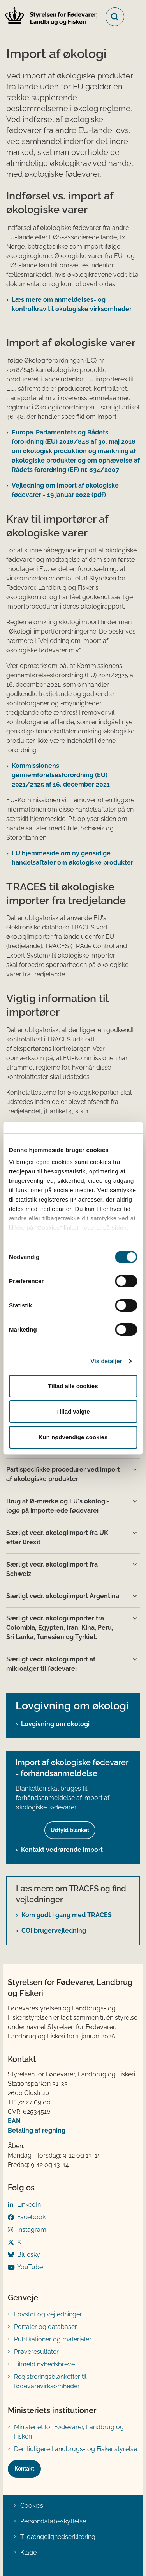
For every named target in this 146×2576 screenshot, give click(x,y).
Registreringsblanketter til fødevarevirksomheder (50, 2381)
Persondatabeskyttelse (53, 2521)
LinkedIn (29, 2204)
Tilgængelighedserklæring (57, 2536)
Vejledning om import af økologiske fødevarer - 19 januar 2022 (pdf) (65, 490)
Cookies (31, 2505)
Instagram (31, 2229)
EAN (14, 2121)
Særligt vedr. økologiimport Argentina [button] (62, 1596)
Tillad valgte (73, 1411)
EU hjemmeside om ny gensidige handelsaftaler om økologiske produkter (72, 857)
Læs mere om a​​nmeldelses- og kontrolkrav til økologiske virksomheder (72, 304)
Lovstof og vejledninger (48, 2314)
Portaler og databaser (45, 2326)
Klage (28, 2552)
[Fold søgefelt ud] (115, 16)
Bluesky (28, 2254)
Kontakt (24, 2469)
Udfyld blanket (70, 1830)
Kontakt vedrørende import (62, 1849)
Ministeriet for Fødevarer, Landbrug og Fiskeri (69, 2431)
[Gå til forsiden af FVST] (49, 17)
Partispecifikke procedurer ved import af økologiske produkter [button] (63, 1474)
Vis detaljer (106, 1361)
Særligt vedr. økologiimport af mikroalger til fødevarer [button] (50, 1664)
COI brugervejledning (53, 1930)
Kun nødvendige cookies (73, 1437)
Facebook (31, 2217)
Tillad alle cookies (73, 1386)
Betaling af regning (36, 2130)
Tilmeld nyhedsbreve (44, 2364)
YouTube (30, 2267)
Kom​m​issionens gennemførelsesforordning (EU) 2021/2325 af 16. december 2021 (61, 775)
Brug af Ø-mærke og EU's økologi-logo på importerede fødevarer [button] (57, 1505)
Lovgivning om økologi (55, 1724)
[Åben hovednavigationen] (138, 17)
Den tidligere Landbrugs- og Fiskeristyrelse (75, 2449)
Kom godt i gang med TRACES (66, 1915)
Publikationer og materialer (52, 2339)
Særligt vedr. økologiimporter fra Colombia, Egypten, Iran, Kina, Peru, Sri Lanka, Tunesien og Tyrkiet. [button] (59, 1628)
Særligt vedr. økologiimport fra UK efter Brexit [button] (57, 1537)
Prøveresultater (36, 2351)
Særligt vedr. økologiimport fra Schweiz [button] (52, 1569)
